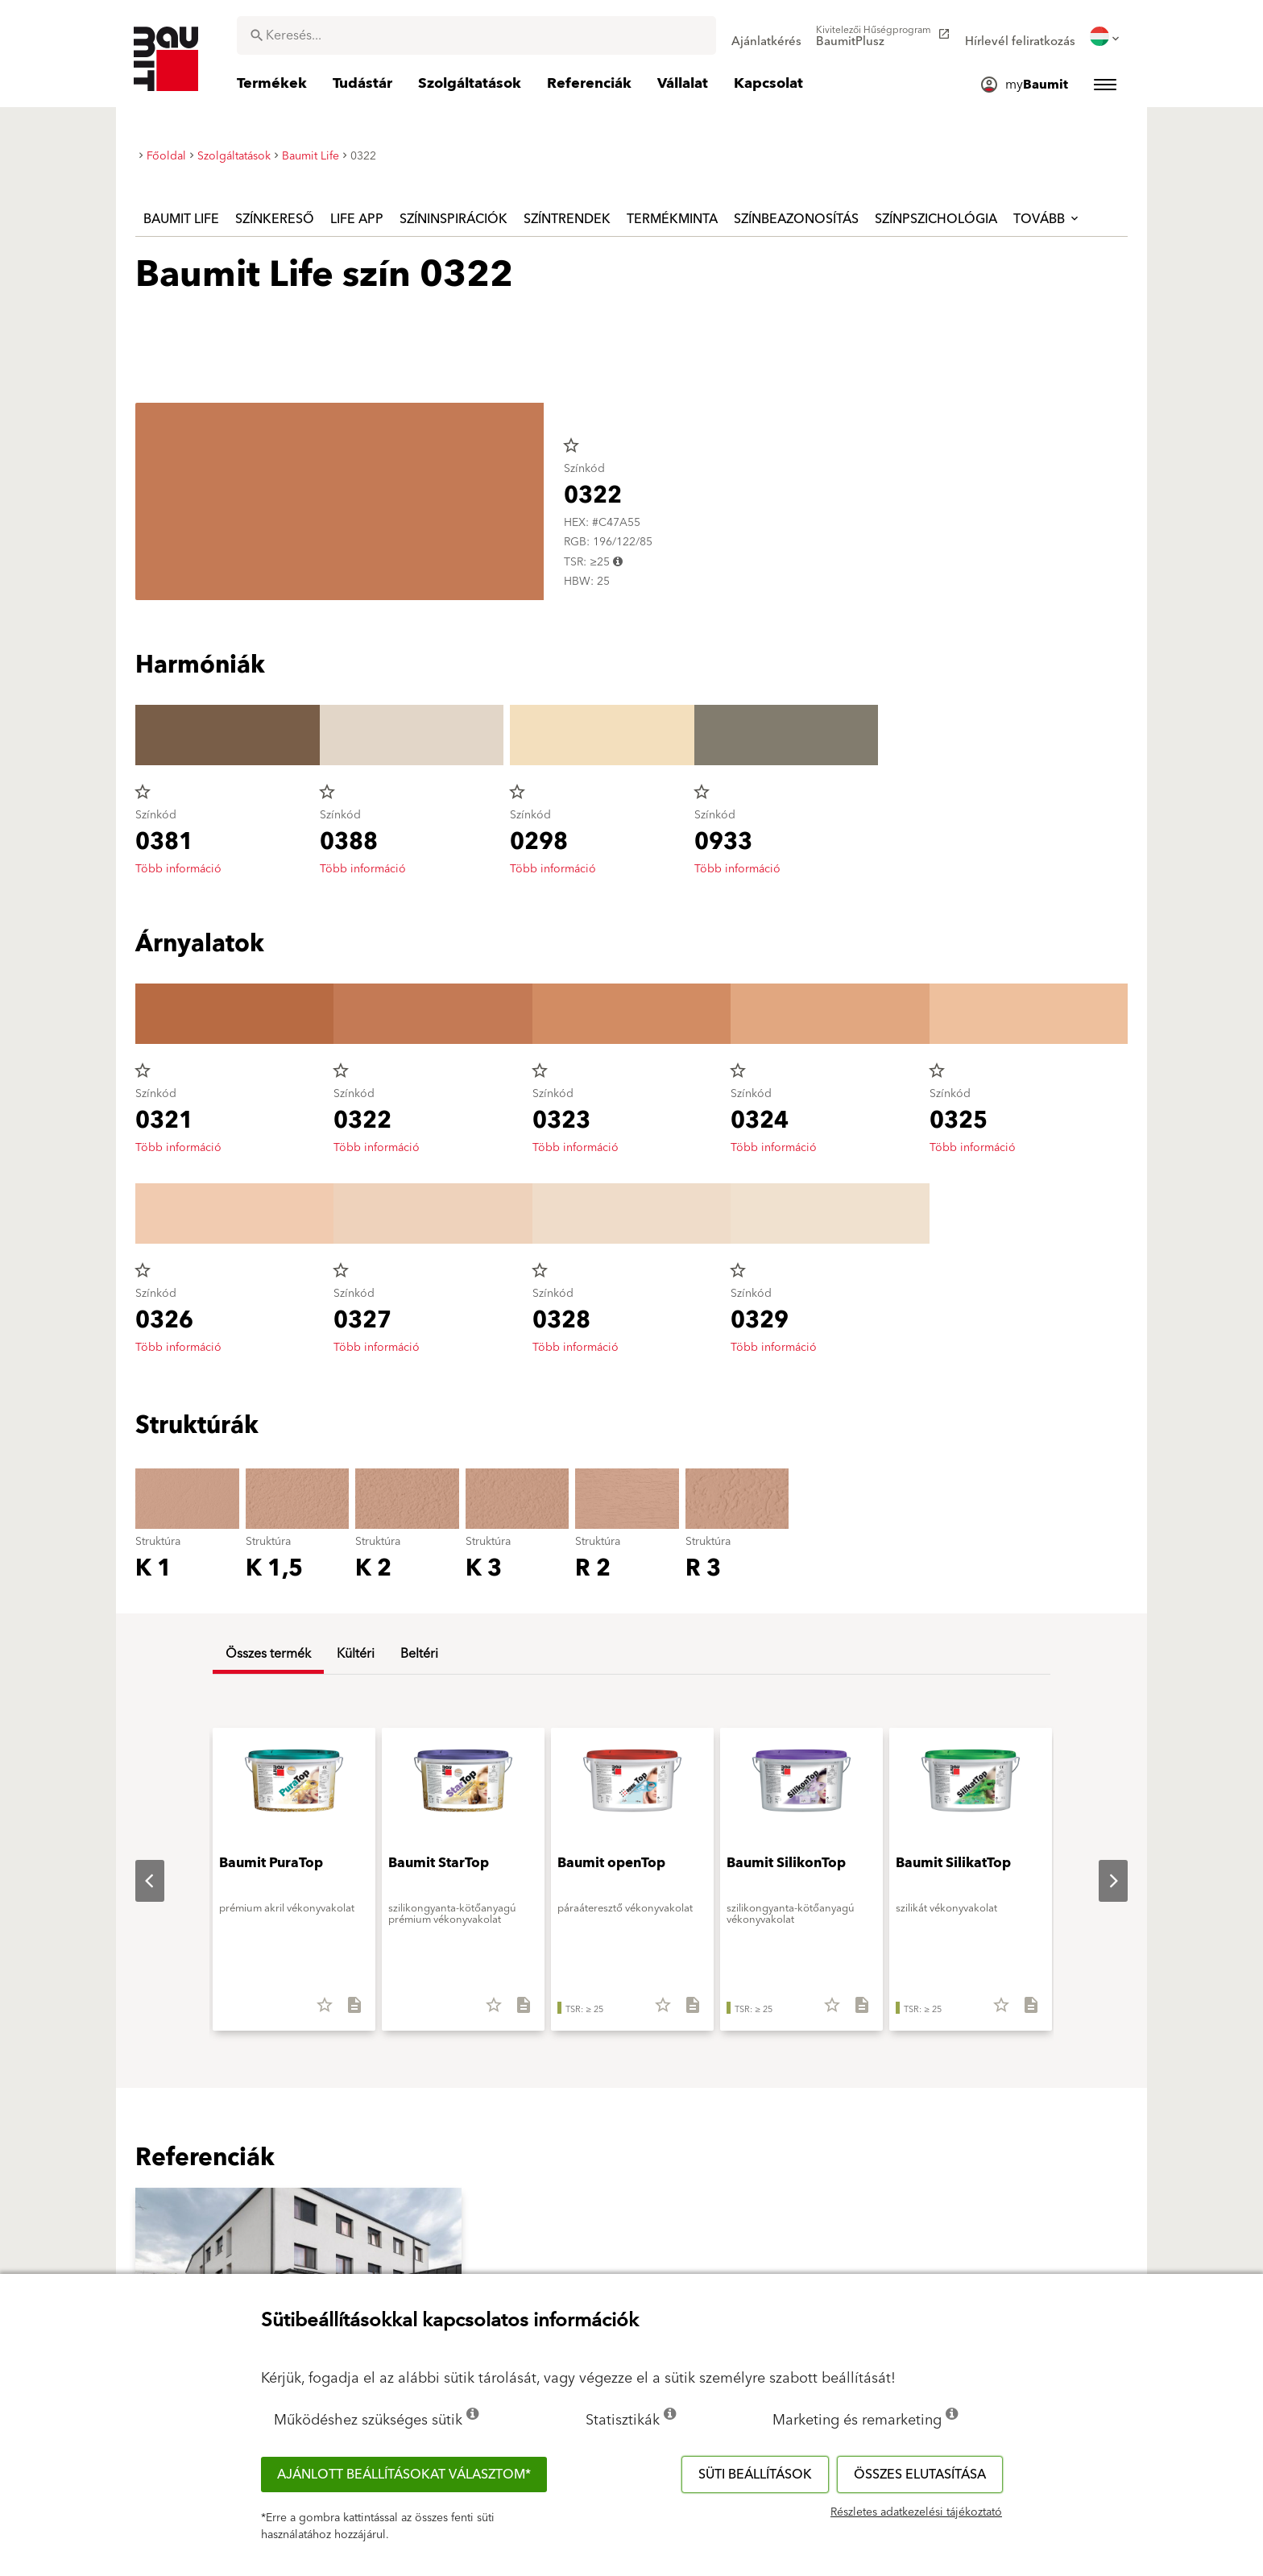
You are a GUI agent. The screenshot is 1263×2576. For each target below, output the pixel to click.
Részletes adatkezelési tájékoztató (916, 2512)
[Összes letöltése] (347, 2010)
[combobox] (476, 35)
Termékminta (672, 219)
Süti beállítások (755, 2474)
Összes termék (268, 1653)
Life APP (356, 219)
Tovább (1047, 219)
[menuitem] (766, 36)
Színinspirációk (453, 219)
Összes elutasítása (920, 2474)
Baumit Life (181, 219)
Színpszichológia (936, 219)
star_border (571, 445)
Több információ (178, 869)
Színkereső (274, 219)
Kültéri (356, 1653)
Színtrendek (567, 219)
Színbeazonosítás (796, 219)
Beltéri (419, 1653)
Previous (137, 1881)
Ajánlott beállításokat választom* (404, 2474)
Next (1100, 1881)
